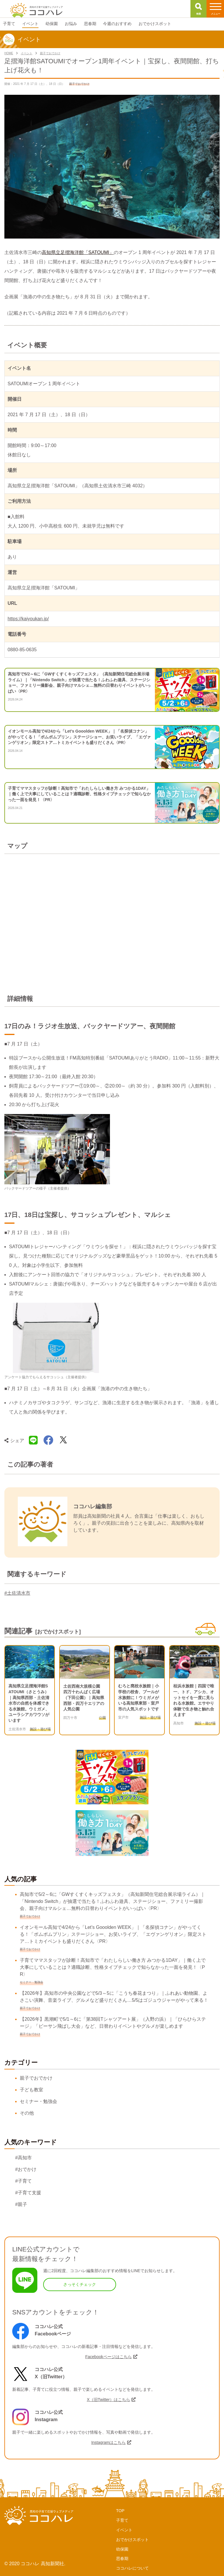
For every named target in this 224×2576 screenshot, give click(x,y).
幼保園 (122, 2549)
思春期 (122, 2558)
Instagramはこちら (108, 2442)
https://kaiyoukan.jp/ (28, 618)
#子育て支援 (28, 2192)
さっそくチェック (79, 2284)
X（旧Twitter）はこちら (108, 2399)
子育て (122, 2520)
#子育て (23, 2181)
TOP (120, 2510)
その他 (27, 2113)
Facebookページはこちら (108, 2356)
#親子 (21, 2204)
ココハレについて (132, 2568)
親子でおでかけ (36, 2078)
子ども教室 (31, 2089)
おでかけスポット (132, 2539)
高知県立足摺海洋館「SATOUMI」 (78, 252)
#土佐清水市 (17, 1593)
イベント (124, 2530)
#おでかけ (25, 2169)
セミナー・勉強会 (38, 2101)
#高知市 (23, 2157)
